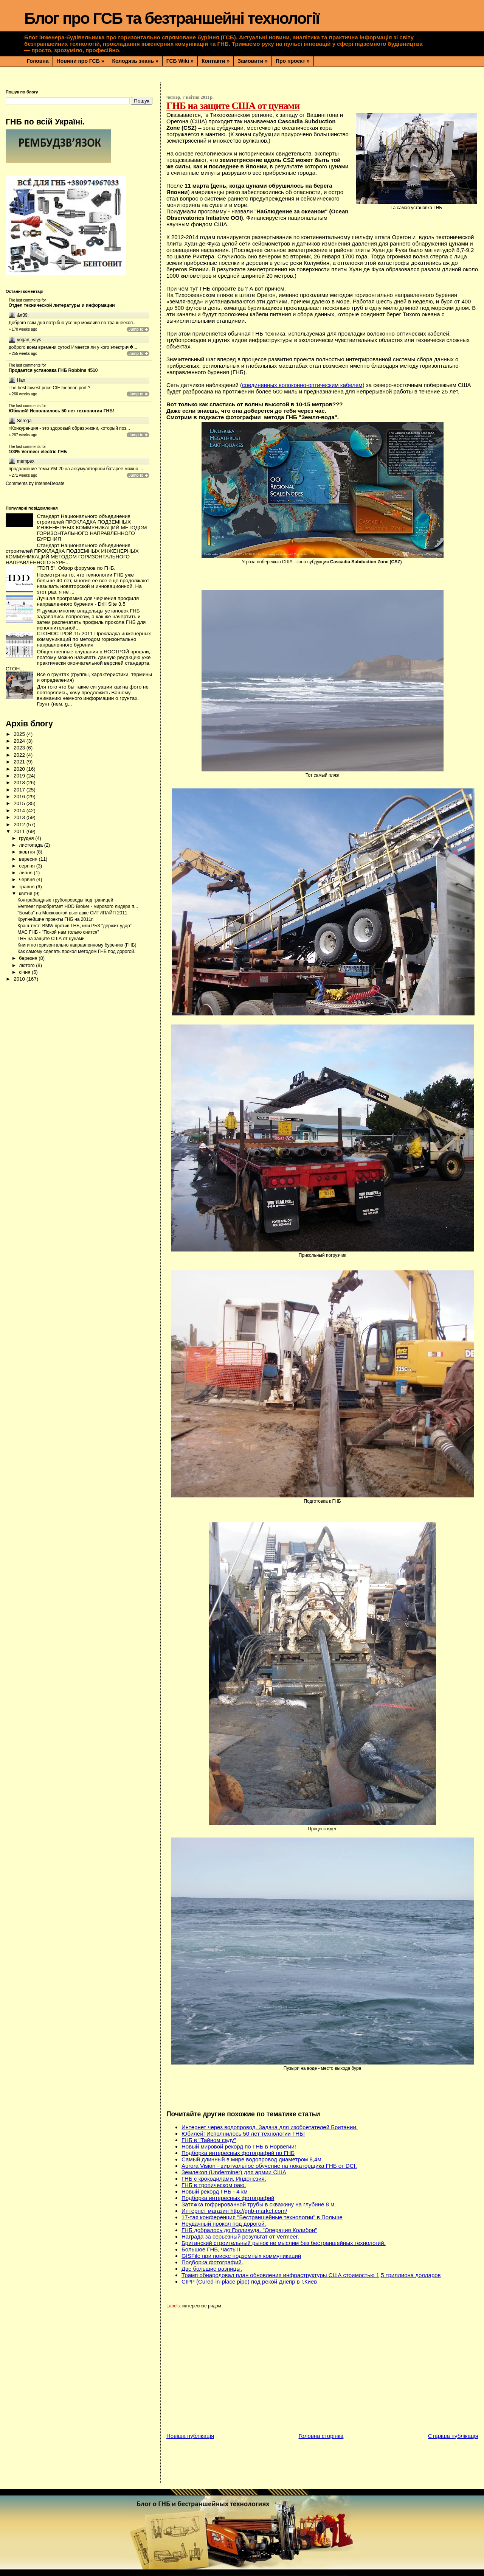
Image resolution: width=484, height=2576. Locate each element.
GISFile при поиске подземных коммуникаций (241, 2256)
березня (29, 958)
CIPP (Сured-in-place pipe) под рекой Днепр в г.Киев (249, 2281)
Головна (38, 61)
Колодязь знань (135, 61)
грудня (27, 838)
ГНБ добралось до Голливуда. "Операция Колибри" (249, 2230)
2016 (20, 796)
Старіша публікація (453, 2436)
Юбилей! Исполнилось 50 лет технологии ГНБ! (243, 2133)
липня (26, 872)
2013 (20, 817)
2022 (20, 755)
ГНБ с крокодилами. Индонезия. (224, 2178)
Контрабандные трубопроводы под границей (65, 900)
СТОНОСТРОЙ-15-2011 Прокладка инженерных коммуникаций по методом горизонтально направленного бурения (94, 639)
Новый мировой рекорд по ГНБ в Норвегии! (239, 2146)
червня (27, 879)
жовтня (27, 852)
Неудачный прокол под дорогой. (224, 2223)
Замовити (252, 61)
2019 (20, 776)
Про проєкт (293, 61)
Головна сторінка (321, 2436)
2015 (20, 803)
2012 (20, 824)
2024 (20, 741)
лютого (27, 965)
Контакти (216, 61)
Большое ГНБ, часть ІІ (211, 2249)
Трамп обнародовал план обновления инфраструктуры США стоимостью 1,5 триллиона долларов (311, 2275)
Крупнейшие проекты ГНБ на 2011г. (55, 919)
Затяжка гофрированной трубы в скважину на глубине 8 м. (259, 2204)
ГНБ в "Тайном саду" (209, 2140)
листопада (31, 845)
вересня (29, 859)
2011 (20, 831)
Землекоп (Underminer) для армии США (234, 2172)
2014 (20, 810)
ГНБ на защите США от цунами (50, 938)
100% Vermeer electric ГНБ (38, 451)
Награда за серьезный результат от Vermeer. (240, 2236)
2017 (20, 790)
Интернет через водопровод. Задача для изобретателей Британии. (270, 2127)
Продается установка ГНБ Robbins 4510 (53, 370)
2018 (20, 782)
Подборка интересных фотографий (228, 2198)
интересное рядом (201, 2306)
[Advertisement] (325, 2373)
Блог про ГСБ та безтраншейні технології (171, 18)
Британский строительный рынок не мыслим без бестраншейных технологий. (284, 2243)
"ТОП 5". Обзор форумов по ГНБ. (76, 568)
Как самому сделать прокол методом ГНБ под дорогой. (76, 951)
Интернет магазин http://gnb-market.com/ (234, 2211)
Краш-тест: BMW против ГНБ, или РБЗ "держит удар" (74, 925)
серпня (27, 866)
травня (27, 886)
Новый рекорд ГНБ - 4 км (215, 2191)
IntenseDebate (49, 483)
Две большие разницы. (212, 2268)
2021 (20, 762)
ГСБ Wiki (180, 61)
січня (25, 972)
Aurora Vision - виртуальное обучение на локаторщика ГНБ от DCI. (269, 2165)
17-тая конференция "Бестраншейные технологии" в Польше (262, 2217)
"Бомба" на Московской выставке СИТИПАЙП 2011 (72, 913)
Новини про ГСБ (80, 61)
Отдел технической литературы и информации (62, 305)
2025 (20, 734)
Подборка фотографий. (212, 2262)
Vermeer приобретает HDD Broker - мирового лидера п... (77, 906)
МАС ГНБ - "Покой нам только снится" (58, 932)
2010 (20, 979)
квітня (26, 893)
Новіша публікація (190, 2436)
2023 (20, 748)
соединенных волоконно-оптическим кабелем (302, 385)
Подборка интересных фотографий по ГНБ (238, 2153)
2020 (20, 769)
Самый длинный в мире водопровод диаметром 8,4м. (252, 2159)
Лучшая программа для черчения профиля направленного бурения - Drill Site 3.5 (88, 601)
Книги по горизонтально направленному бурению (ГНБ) (76, 945)
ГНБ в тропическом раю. (214, 2185)
